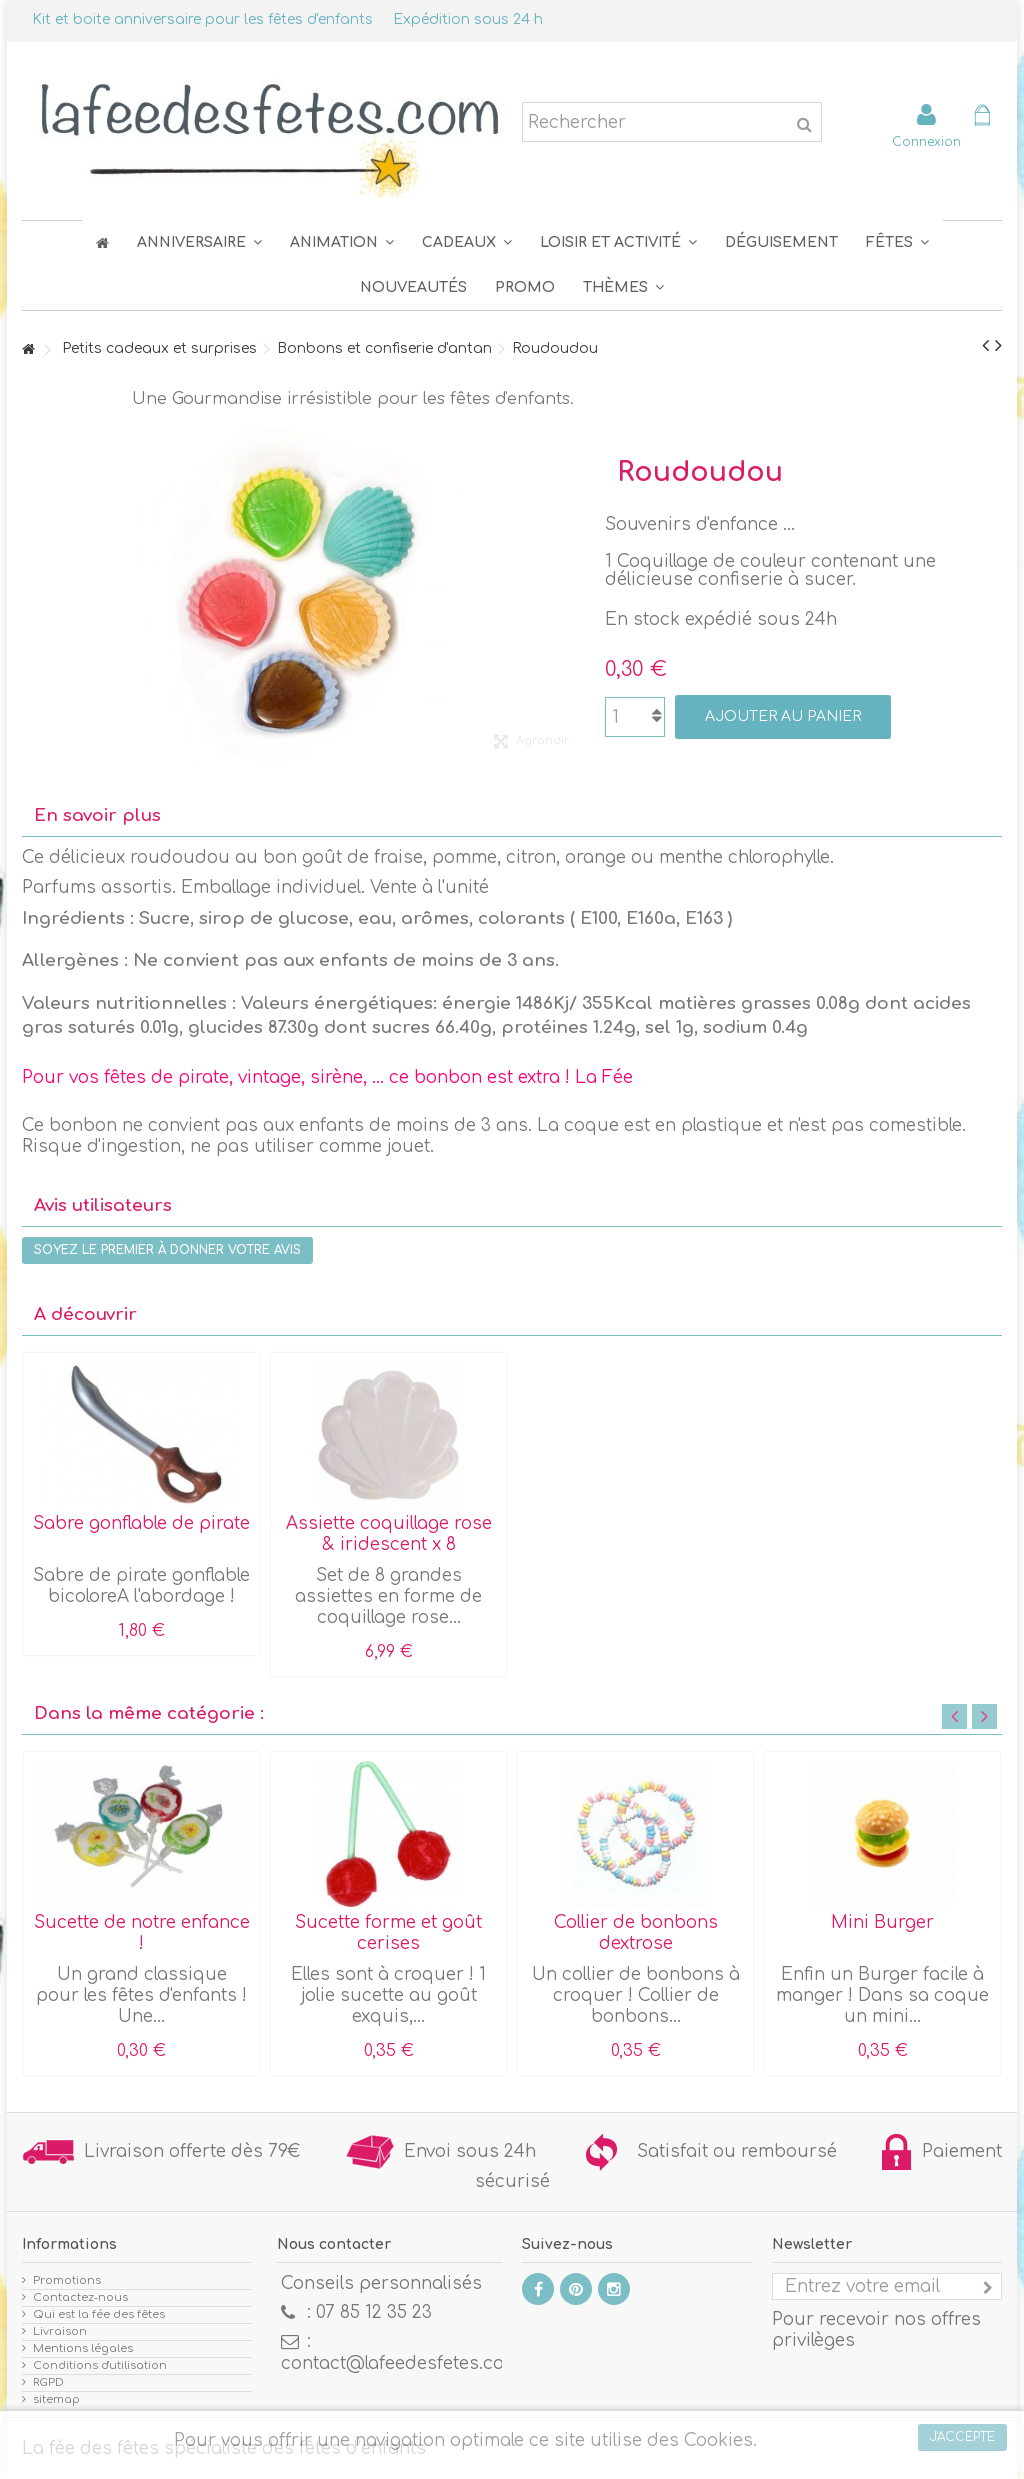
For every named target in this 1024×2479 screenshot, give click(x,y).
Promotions (67, 2280)
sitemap (56, 2399)
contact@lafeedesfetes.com (400, 2363)
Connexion (926, 141)
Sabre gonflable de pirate (141, 1523)
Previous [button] (954, 1716)
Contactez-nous (80, 2297)
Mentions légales (83, 2348)
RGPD (48, 2382)
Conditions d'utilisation (100, 2365)
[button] (897, 242)
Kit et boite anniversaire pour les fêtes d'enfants (202, 19)
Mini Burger (882, 1922)
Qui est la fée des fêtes (99, 2314)
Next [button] (984, 1716)
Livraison (60, 2331)
